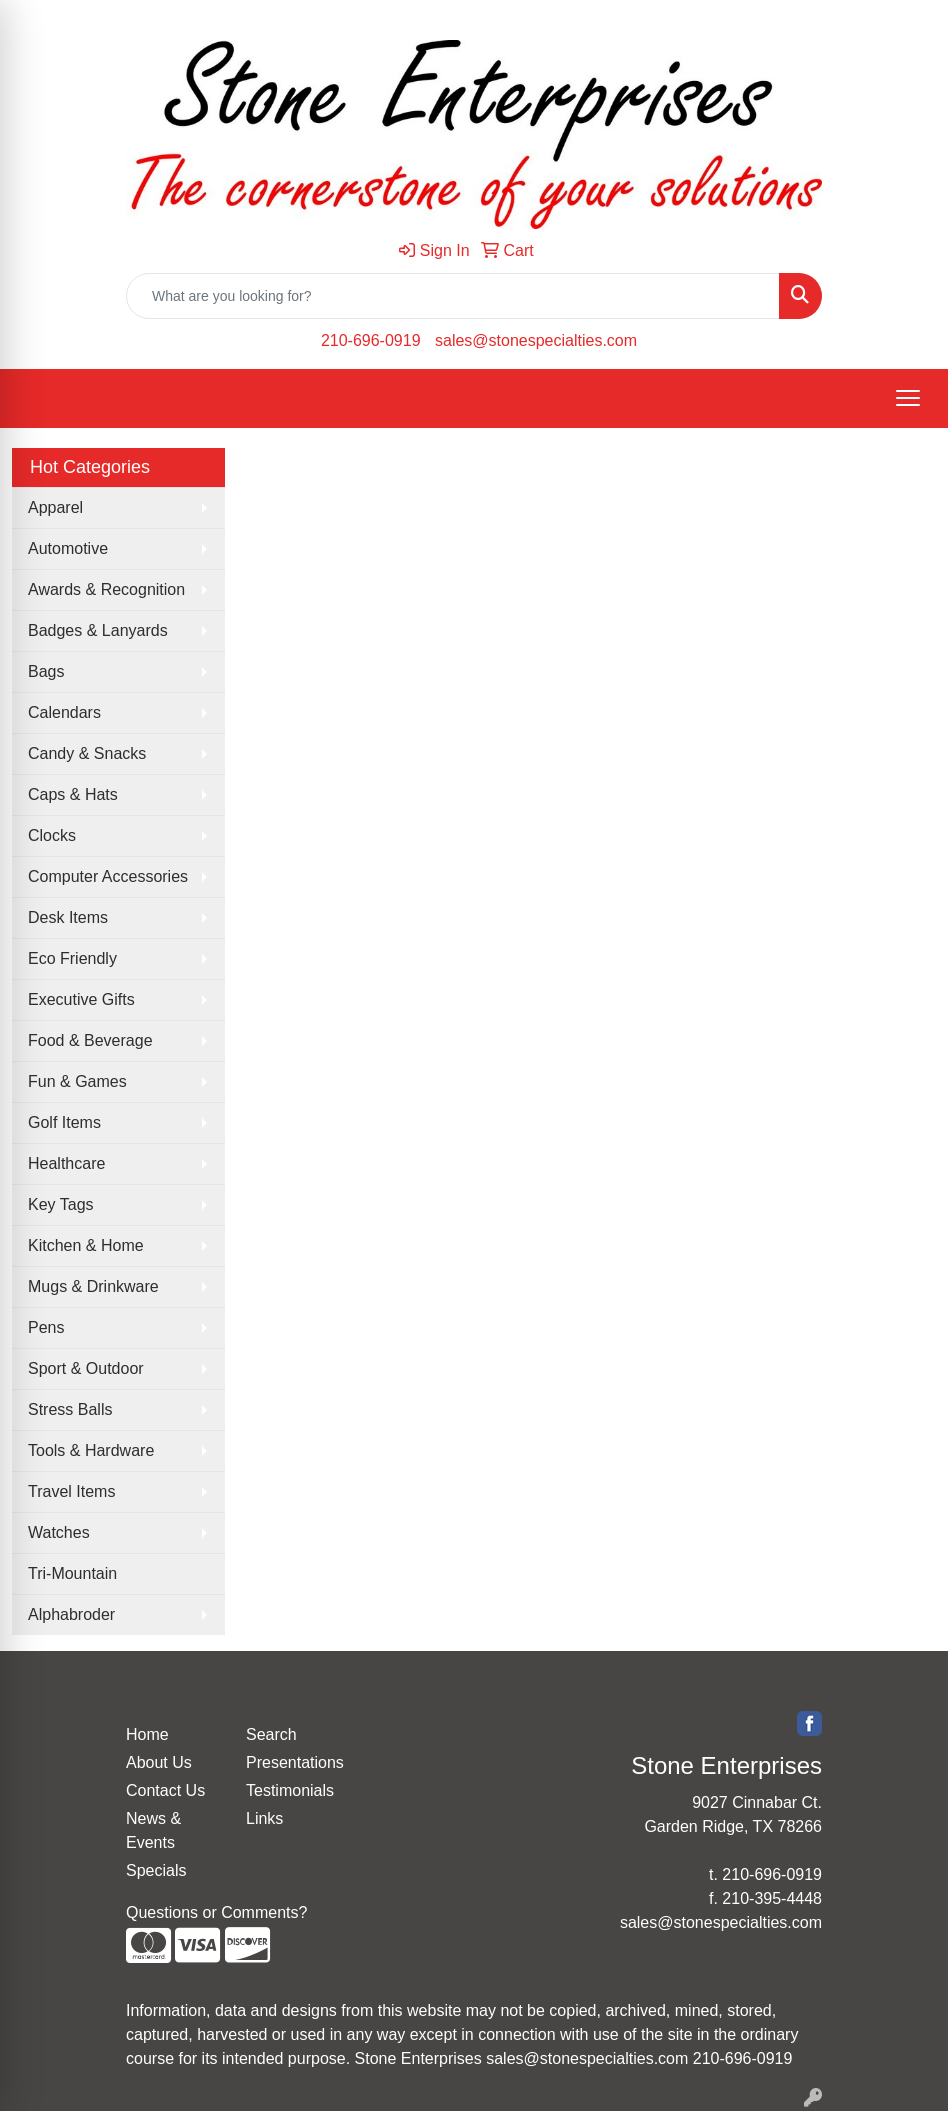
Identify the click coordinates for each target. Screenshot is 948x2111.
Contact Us (165, 1790)
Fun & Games (77, 1081)
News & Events (153, 1830)
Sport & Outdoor (86, 1368)
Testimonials (290, 1790)
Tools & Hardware (91, 1450)
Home (147, 1734)
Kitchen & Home (86, 1245)
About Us (159, 1762)
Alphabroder (71, 1614)
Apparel (55, 507)
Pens (46, 1327)
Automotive (68, 548)
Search (271, 1734)
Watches (59, 1532)
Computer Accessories (108, 876)
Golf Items (64, 1122)
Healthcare (66, 1163)
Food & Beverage (90, 1040)
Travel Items (71, 1491)
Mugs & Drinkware (93, 1286)
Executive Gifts (81, 999)
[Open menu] (908, 398)
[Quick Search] (453, 296)
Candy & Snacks (87, 753)
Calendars (64, 712)
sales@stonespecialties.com (536, 340)
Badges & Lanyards (98, 630)
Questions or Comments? (216, 1912)
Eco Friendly (72, 958)
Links (264, 1818)
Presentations (294, 1762)
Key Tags (61, 1204)
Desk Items (68, 917)
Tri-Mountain (72, 1573)
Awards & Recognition (106, 589)
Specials (156, 1870)
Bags (46, 671)
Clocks (52, 835)
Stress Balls (70, 1409)
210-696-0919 (371, 340)
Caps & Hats (73, 794)
